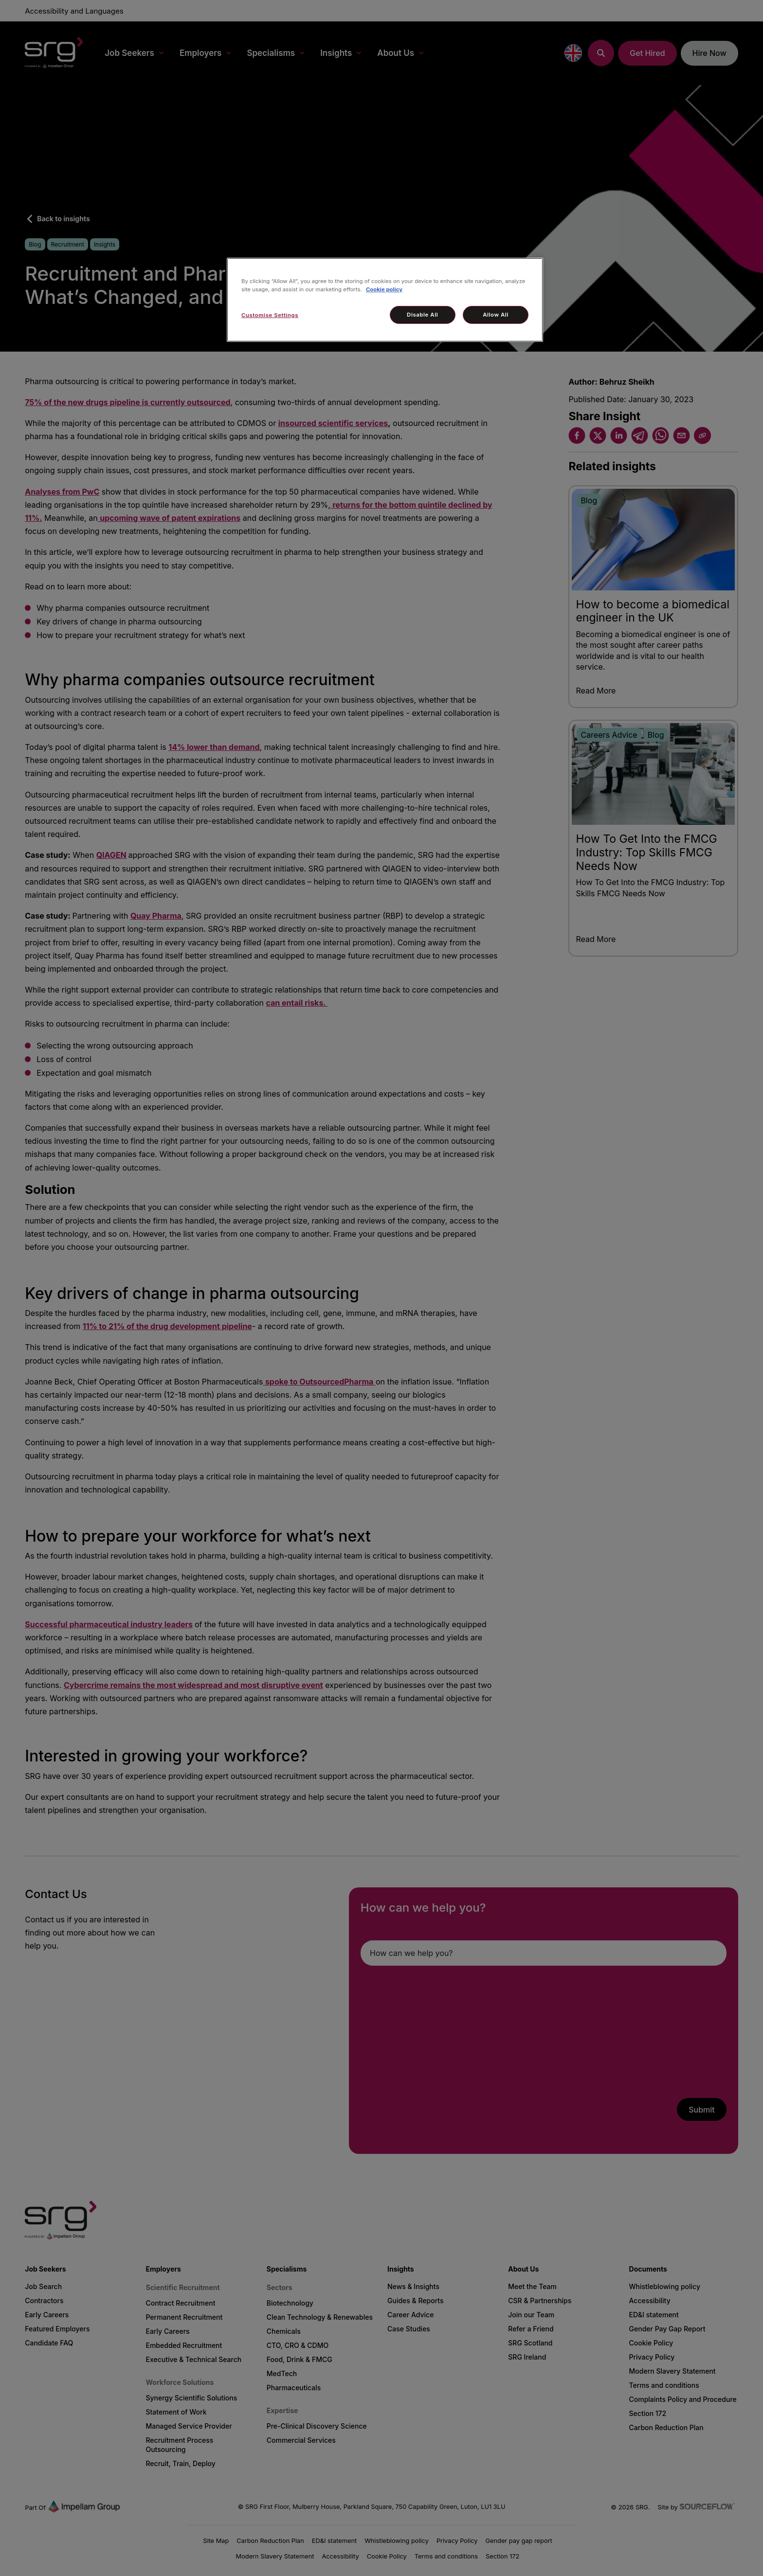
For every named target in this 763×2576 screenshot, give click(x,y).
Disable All (422, 314)
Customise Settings (269, 315)
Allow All (496, 314)
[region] (385, 300)
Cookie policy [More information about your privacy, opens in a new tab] (384, 289)
